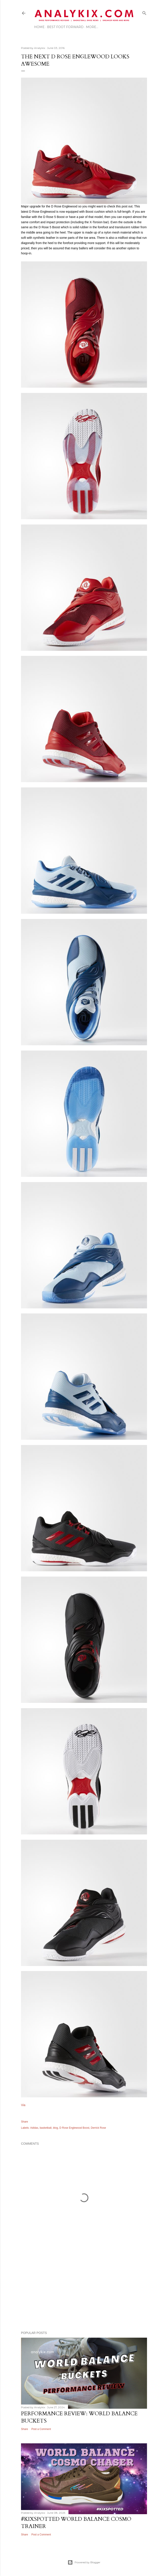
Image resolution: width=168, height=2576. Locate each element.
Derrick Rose (98, 2127)
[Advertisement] (84, 2289)
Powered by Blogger (84, 2562)
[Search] (144, 12)
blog (55, 2127)
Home (39, 27)
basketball (45, 2127)
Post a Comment (41, 2429)
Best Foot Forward (65, 27)
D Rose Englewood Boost (74, 2127)
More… (92, 27)
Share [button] (24, 2121)
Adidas (34, 2127)
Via (23, 2105)
